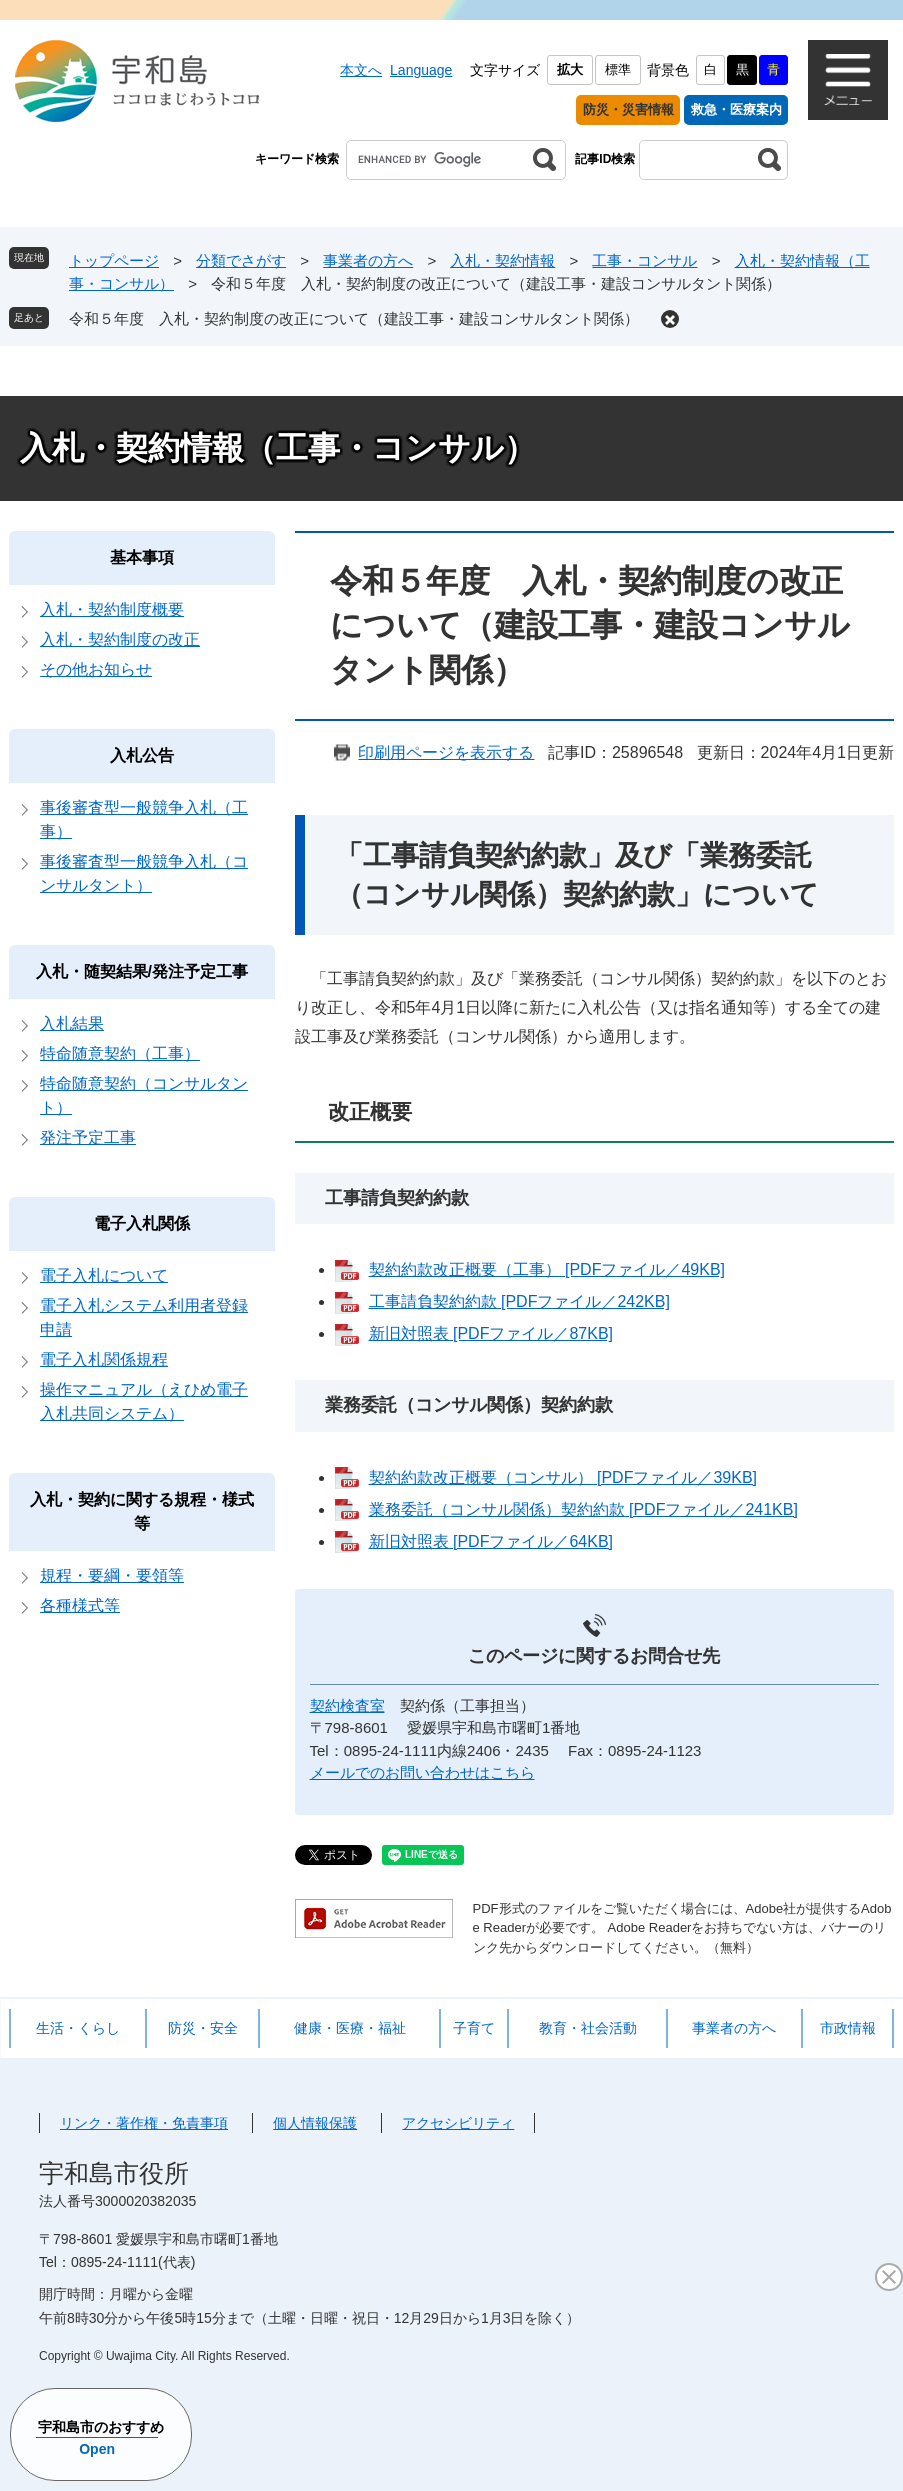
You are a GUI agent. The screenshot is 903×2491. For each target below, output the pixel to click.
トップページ (114, 260)
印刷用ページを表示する (446, 752)
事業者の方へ (368, 260)
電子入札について (104, 1275)
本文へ (361, 70)
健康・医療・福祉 (350, 2028)
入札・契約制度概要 (112, 609)
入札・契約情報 (502, 260)
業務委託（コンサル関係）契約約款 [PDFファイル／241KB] (583, 1509)
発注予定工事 (88, 1137)
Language (421, 70)
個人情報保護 (315, 2123)
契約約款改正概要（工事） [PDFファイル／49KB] (547, 1269)
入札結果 (72, 1023)
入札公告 (142, 755)
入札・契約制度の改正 (120, 639)
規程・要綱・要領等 (112, 1575)
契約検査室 (347, 1705)
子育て (474, 2028)
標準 (618, 69)
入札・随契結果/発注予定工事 (142, 971)
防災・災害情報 (628, 109)
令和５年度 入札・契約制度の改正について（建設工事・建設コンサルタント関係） (354, 318)
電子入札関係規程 (104, 1359)
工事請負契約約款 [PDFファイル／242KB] (519, 1301)
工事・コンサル (644, 260)
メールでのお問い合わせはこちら (422, 1772)
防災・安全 (203, 2028)
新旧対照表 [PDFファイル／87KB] (491, 1333)
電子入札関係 (142, 1223)
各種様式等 (80, 1605)
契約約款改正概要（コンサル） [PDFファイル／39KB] (563, 1477)
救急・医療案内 (736, 109)
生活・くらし (78, 2028)
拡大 (570, 69)
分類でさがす (241, 260)
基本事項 (142, 557)
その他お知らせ (96, 669)
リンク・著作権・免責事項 (144, 2123)
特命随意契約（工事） (120, 1053)
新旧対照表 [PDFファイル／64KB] (491, 1541)
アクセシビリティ (458, 2123)
